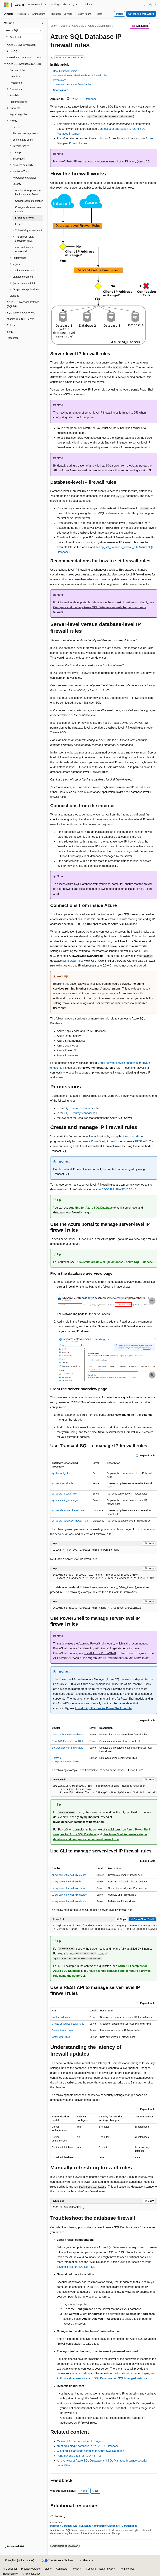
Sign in (152, 4)
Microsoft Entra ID (65, 161)
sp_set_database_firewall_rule (68, 1510)
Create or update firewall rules (68, 2023)
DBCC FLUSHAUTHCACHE (118, 1189)
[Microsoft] (6, 4)
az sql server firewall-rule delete (69, 1901)
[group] (103, 1789)
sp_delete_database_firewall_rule (70, 1520)
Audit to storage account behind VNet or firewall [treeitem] (28, 192)
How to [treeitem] (16, 127)
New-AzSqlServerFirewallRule (68, 1741)
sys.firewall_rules (72, 960)
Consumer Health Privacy (100, 2568)
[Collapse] (42, 23)
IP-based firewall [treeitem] (24, 217)
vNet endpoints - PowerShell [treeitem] (24, 249)
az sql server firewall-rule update (69, 1894)
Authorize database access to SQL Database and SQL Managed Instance (102, 2378)
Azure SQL (78, 25)
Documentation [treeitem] (18, 70)
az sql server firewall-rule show (68, 1888)
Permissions (59, 80)
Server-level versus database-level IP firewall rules (80, 75)
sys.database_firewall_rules (67, 1500)
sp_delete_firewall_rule (64, 1493)
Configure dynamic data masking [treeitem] (28, 209)
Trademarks (9, 2573)
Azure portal (130, 1136)
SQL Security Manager (78, 1113)
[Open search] (143, 5)
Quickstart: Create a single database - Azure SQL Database (114, 1262)
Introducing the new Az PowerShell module (103, 1708)
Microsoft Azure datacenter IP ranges (79, 2441)
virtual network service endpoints (118, 1062)
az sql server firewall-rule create (69, 1875)
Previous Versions (30, 2568)
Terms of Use (127, 2568)
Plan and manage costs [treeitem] (25, 133)
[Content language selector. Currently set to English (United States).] (19, 2560)
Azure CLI (112, 1141)
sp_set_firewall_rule (62, 1483)
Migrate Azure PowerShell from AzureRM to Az (118, 1658)
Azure (64, 25)
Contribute (61, 2568)
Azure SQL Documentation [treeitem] (21, 44)
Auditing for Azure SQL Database (91, 1207)
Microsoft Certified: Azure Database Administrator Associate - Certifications (93, 2525)
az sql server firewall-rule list (67, 1881)
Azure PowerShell (94, 1141)
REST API (141, 1141)
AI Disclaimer (10, 2568)
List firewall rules (61, 2017)
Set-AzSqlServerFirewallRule (67, 1747)
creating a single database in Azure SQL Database (88, 2446)
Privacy (75, 2568)
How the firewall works (65, 71)
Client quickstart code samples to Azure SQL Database (90, 2450)
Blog (47, 2568)
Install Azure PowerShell (100, 1653)
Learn (54, 25)
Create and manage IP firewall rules (72, 84)
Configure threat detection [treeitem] (29, 200)
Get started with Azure (141, 13)
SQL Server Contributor (78, 1108)
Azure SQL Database (99, 25)
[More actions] (154, 26)
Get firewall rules (61, 2037)
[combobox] (23, 30)
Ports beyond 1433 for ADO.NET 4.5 (79, 2455)
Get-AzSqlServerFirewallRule (67, 1734)
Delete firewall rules (62, 2030)
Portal (119, 13)
